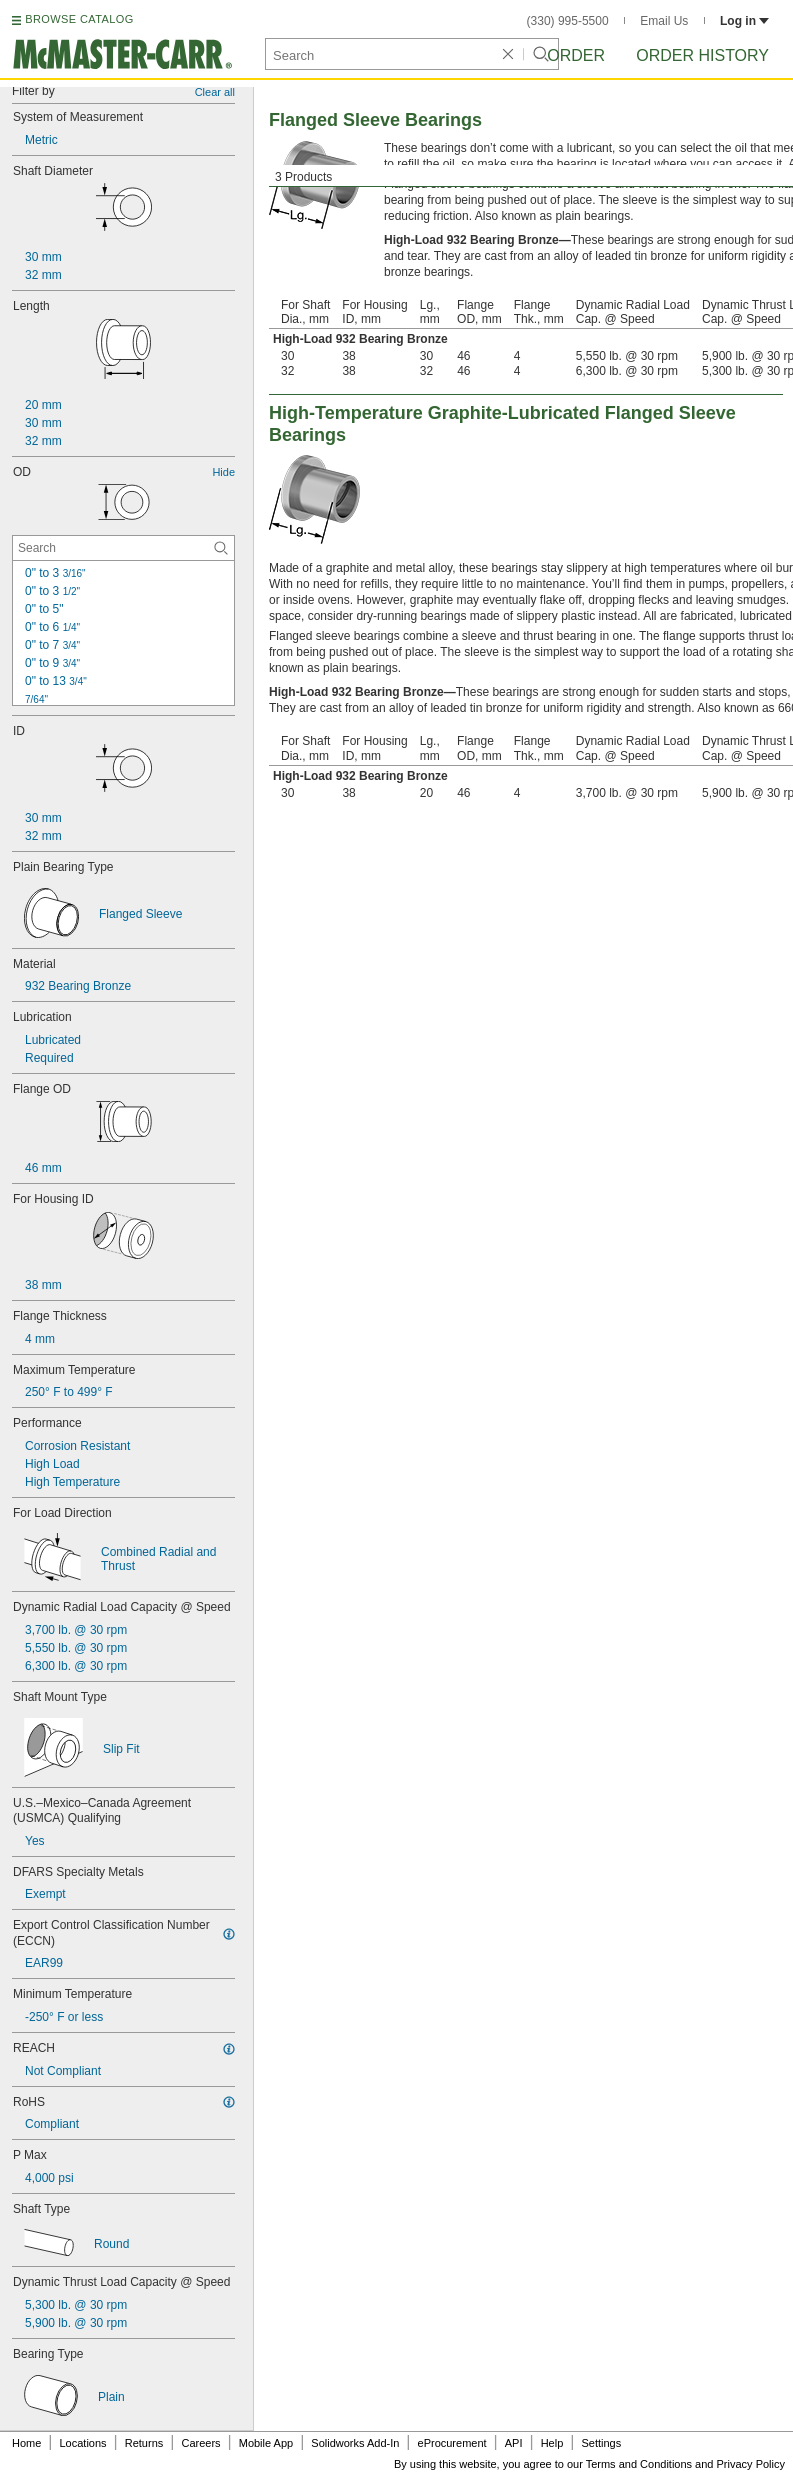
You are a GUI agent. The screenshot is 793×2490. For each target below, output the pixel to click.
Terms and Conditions (639, 2464)
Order (576, 55)
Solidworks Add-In (355, 2443)
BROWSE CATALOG (79, 19)
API (514, 2443)
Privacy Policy (751, 2464)
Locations (83, 2443)
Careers (200, 2443)
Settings (601, 2443)
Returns (144, 2443)
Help (552, 2443)
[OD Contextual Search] (123, 548)
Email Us (664, 21)
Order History (702, 55)
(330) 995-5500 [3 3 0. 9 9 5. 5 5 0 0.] (568, 21)
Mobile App (266, 2443)
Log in (744, 21)
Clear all (215, 92)
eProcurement (452, 2443)
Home (26, 2443)
